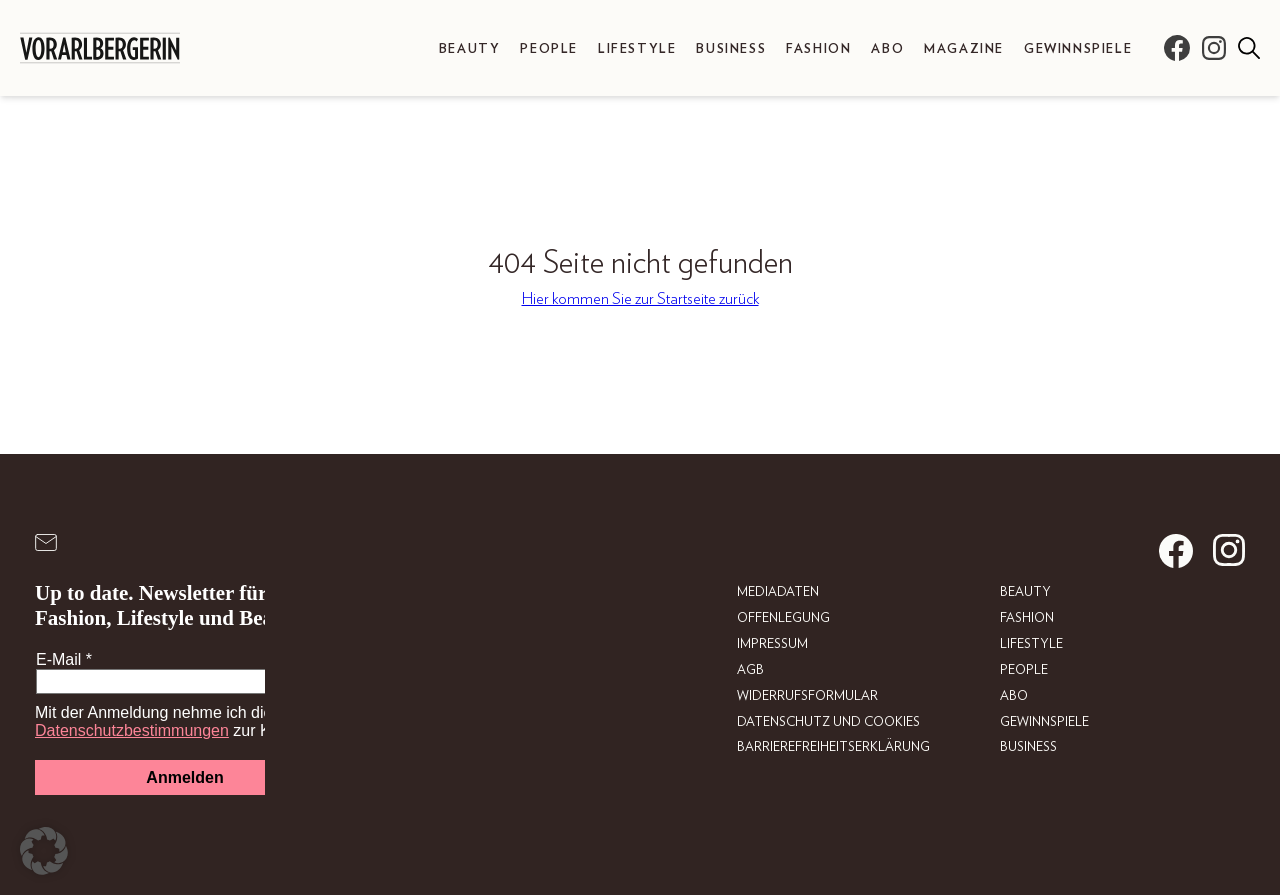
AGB (750, 669)
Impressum (772, 644)
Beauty (470, 49)
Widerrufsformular (807, 695)
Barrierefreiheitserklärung (833, 747)
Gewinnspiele (1078, 49)
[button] (44, 851)
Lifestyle (637, 49)
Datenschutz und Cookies (828, 721)
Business (731, 49)
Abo (887, 49)
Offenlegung (783, 618)
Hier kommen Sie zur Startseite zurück (640, 299)
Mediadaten (778, 592)
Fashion (818, 49)
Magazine (964, 49)
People (549, 49)
